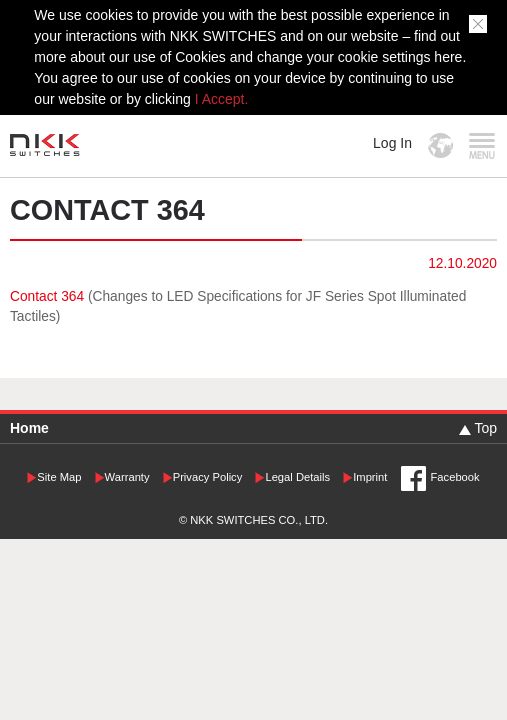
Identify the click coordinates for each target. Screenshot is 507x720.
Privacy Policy (208, 477)
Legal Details (297, 477)
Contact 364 (49, 296)
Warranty (127, 477)
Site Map (59, 477)
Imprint (370, 477)
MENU (481, 145)
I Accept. (222, 99)
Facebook (455, 477)
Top (485, 428)
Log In (392, 143)
